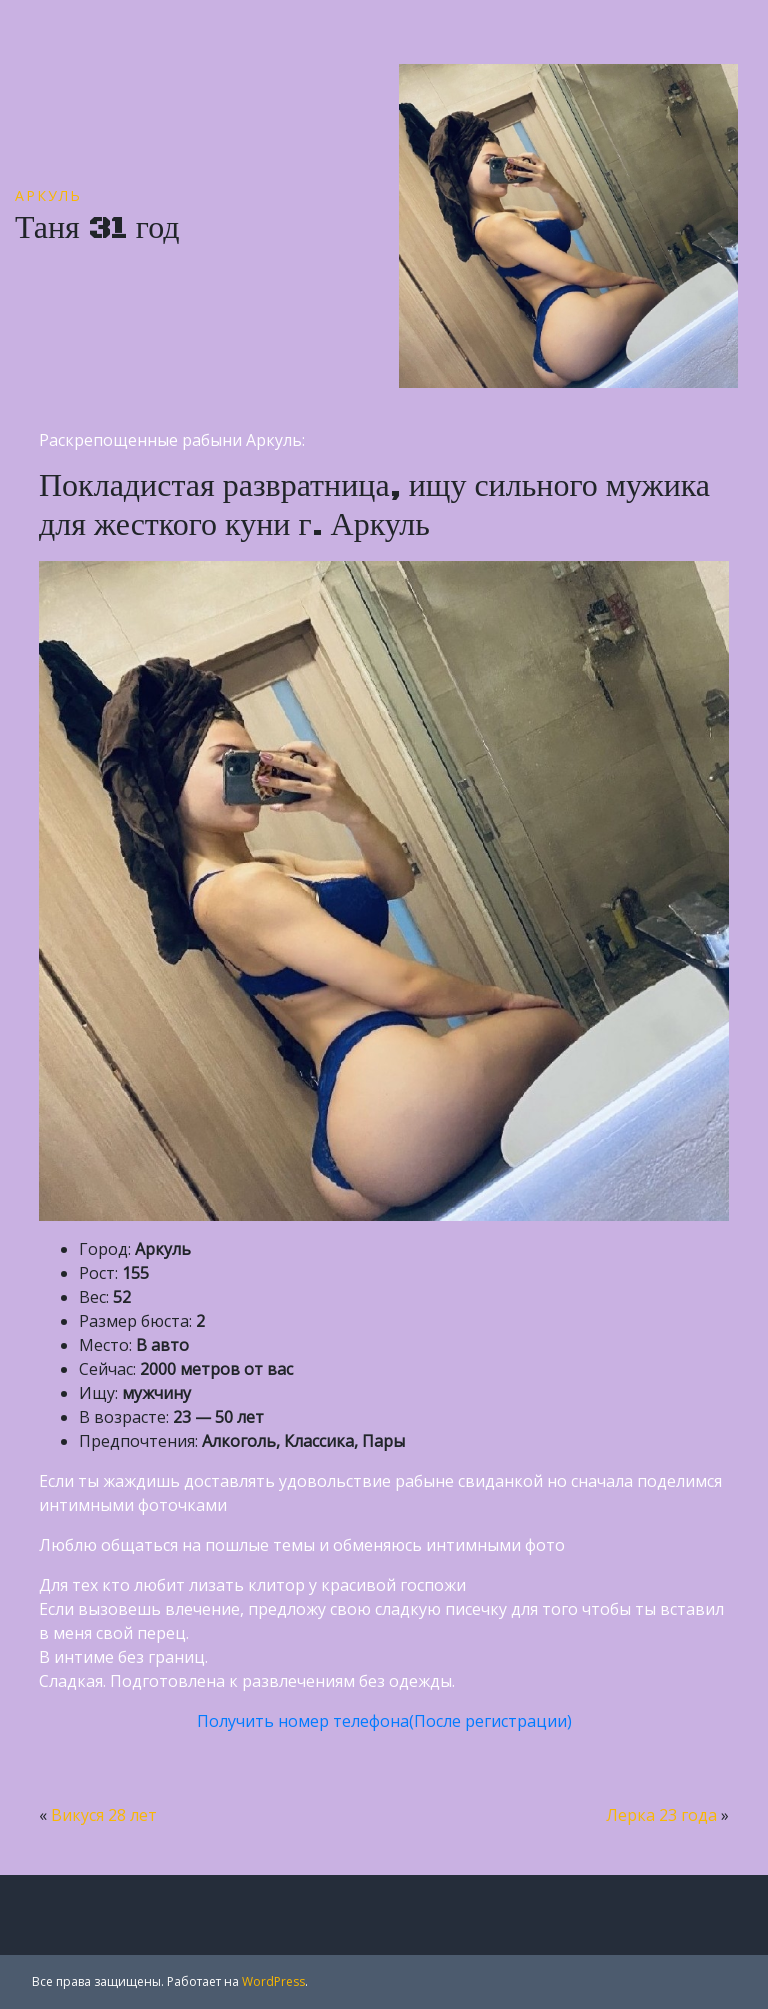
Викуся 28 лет (104, 1815)
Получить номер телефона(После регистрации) (384, 1721)
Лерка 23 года (661, 1815)
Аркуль (48, 195)
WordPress (273, 1981)
